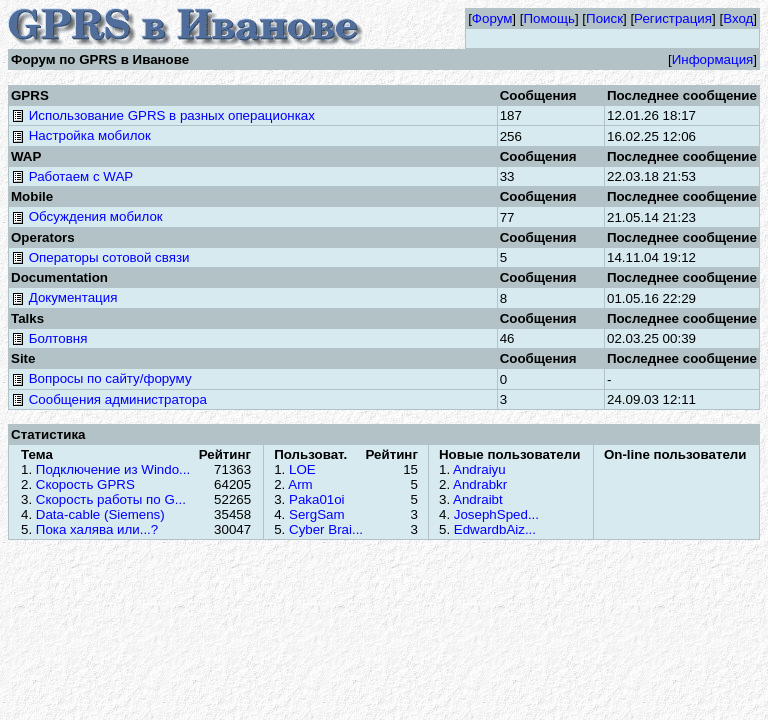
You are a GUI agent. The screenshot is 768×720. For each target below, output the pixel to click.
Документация (64, 297)
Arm (300, 484)
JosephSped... (496, 514)
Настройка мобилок (81, 135)
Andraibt (478, 499)
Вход (738, 18)
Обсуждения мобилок (87, 216)
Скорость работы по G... (111, 499)
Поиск (604, 18)
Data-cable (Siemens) (100, 514)
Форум (492, 18)
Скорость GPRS (85, 484)
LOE (302, 469)
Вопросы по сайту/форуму (101, 378)
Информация (713, 59)
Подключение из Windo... (113, 469)
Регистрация (673, 18)
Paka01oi (317, 499)
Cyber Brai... (326, 529)
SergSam (317, 514)
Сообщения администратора (109, 399)
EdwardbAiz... (495, 529)
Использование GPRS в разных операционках (163, 115)
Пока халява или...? (97, 529)
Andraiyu (479, 469)
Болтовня (49, 338)
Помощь (548, 18)
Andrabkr (480, 484)
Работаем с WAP (72, 176)
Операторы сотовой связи (100, 257)
